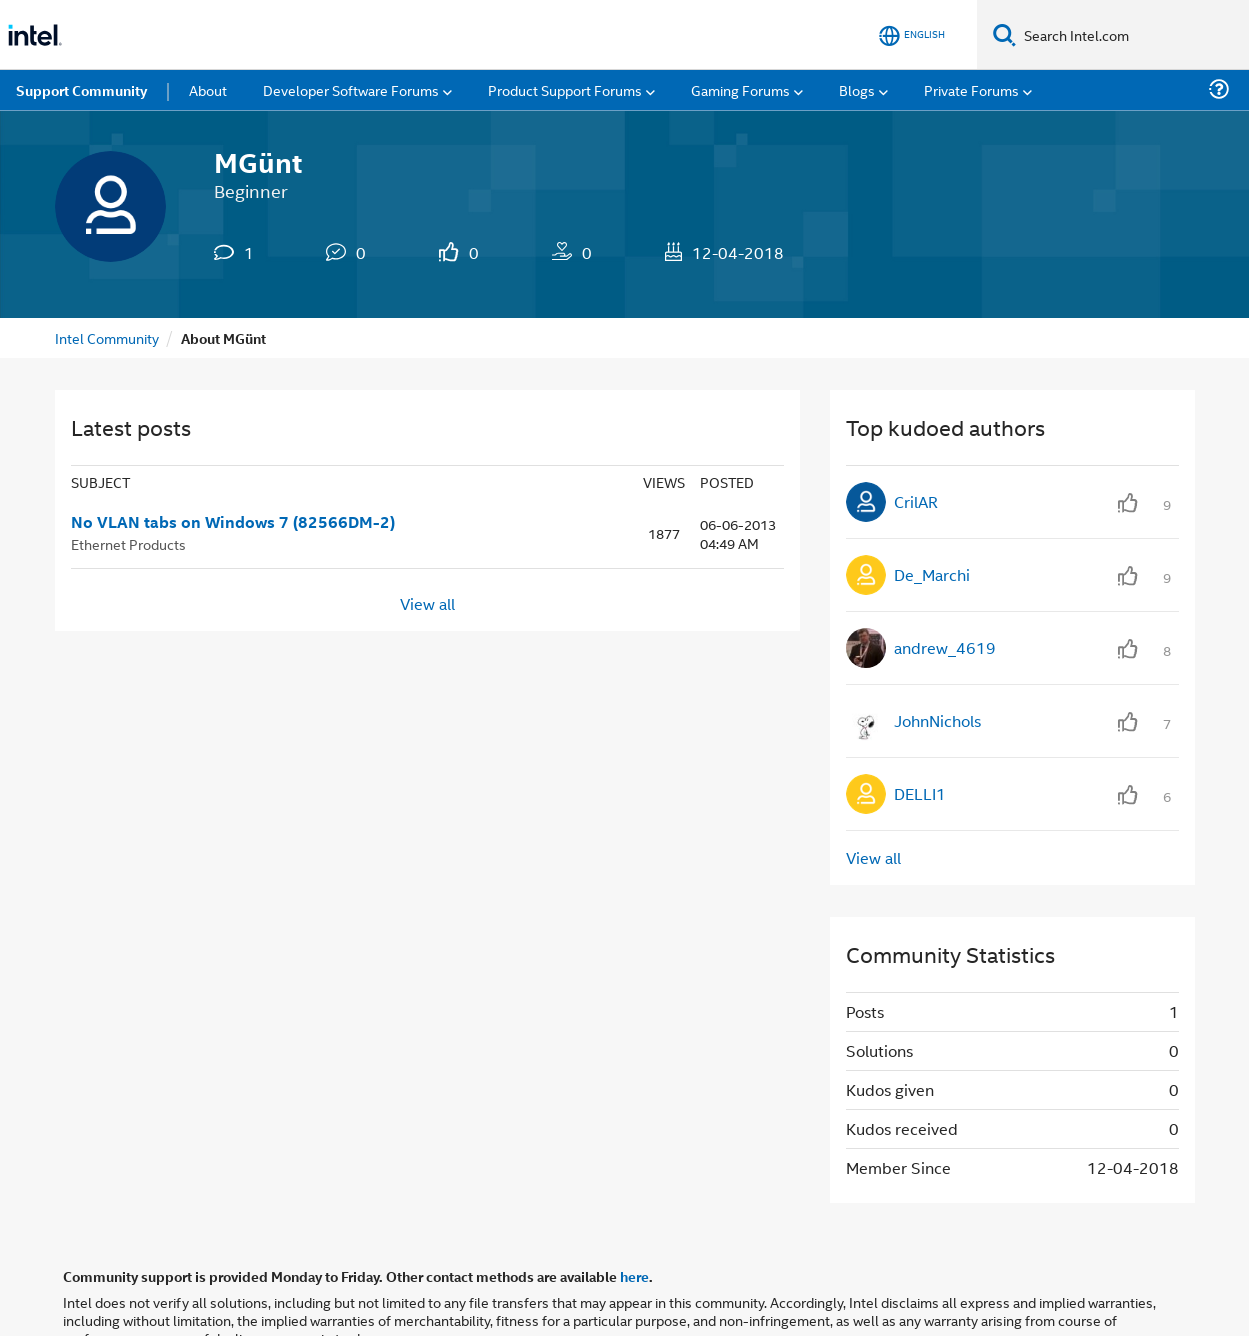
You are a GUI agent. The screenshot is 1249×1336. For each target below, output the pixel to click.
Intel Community (107, 337)
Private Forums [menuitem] (971, 89)
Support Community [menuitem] (81, 90)
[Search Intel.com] (1132, 35)
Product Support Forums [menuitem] (565, 89)
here (634, 1276)
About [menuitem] (208, 89)
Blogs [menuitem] (857, 89)
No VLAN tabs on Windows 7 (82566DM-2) (233, 522)
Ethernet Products (128, 543)
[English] (912, 35)
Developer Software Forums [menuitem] (351, 89)
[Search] (1004, 34)
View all (427, 603)
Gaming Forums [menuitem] (740, 89)
